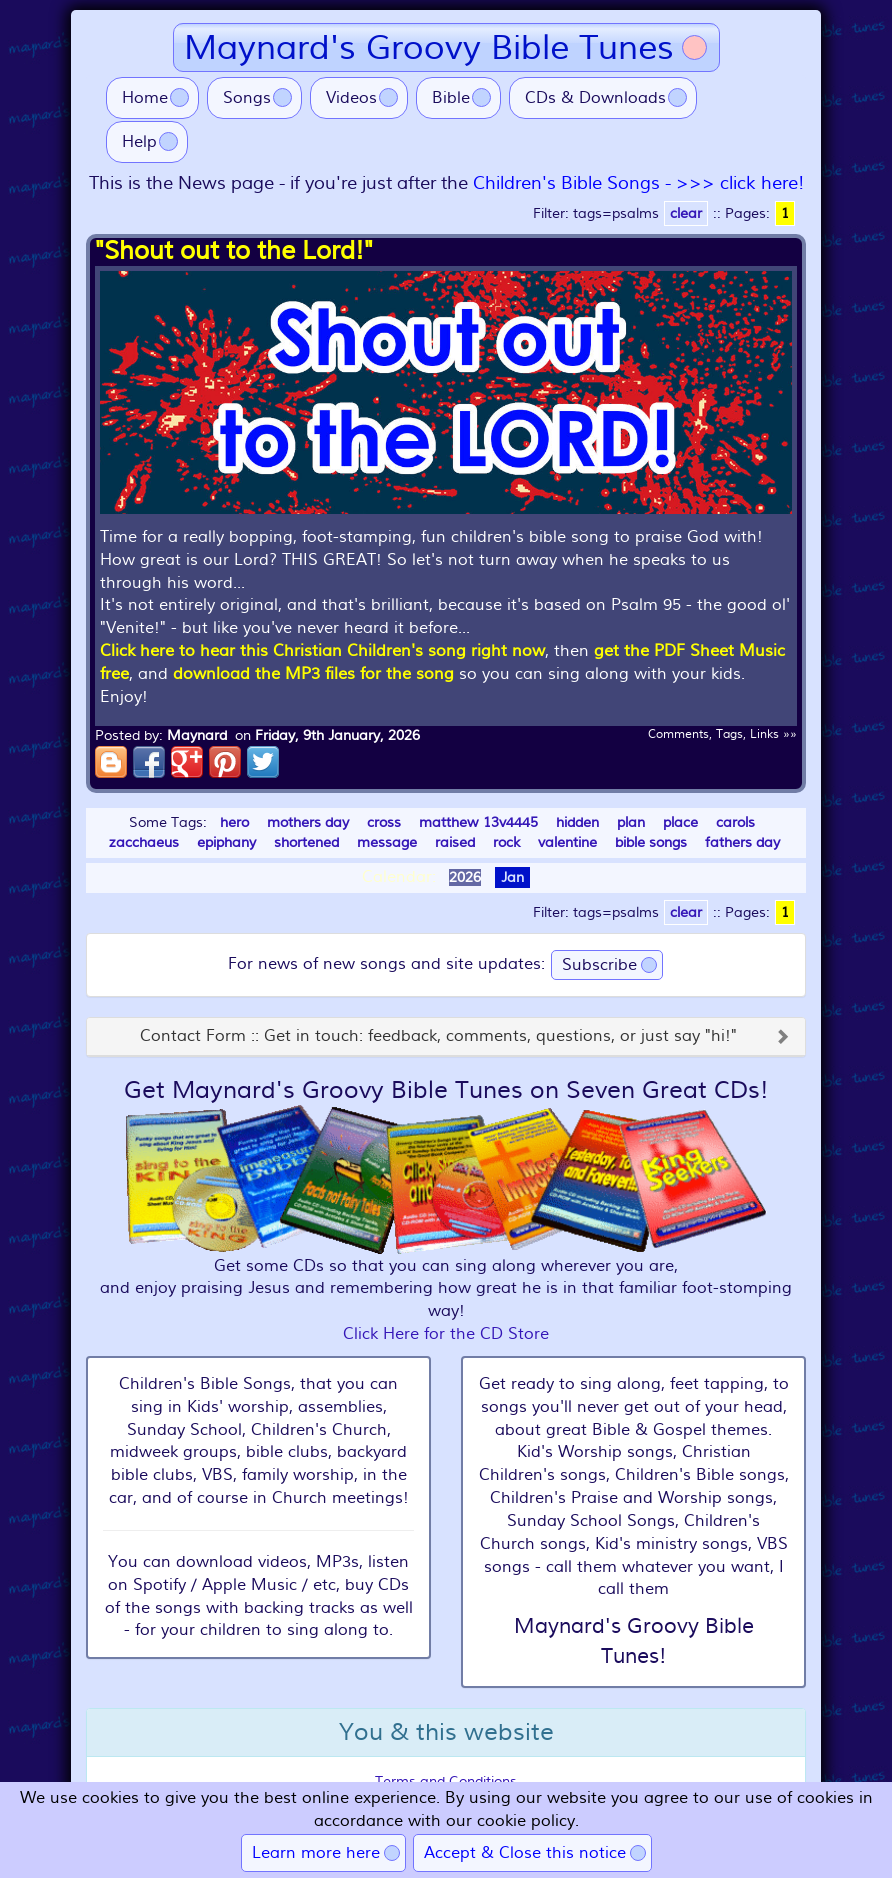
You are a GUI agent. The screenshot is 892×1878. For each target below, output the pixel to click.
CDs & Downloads (595, 98)
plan (631, 822)
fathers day (742, 842)
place (680, 822)
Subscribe (599, 965)
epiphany (226, 842)
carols (735, 822)
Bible (451, 98)
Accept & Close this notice (525, 1853)
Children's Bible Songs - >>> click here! (638, 183)
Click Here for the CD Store (446, 1334)
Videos (351, 98)
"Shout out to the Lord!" (234, 251)
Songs (247, 98)
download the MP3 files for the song (313, 674)
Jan (512, 877)
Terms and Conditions (446, 1781)
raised (455, 842)
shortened (306, 842)
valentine (567, 842)
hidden (577, 822)
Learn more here (316, 1853)
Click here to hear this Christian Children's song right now (322, 651)
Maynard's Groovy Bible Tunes (429, 47)
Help (139, 142)
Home (145, 98)
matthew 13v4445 (478, 822)
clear (686, 213)
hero (234, 822)
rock (506, 842)
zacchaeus (144, 842)
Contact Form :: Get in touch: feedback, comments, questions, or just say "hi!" (438, 1037)
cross (384, 822)
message (387, 842)
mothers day (308, 822)
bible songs (651, 842)
